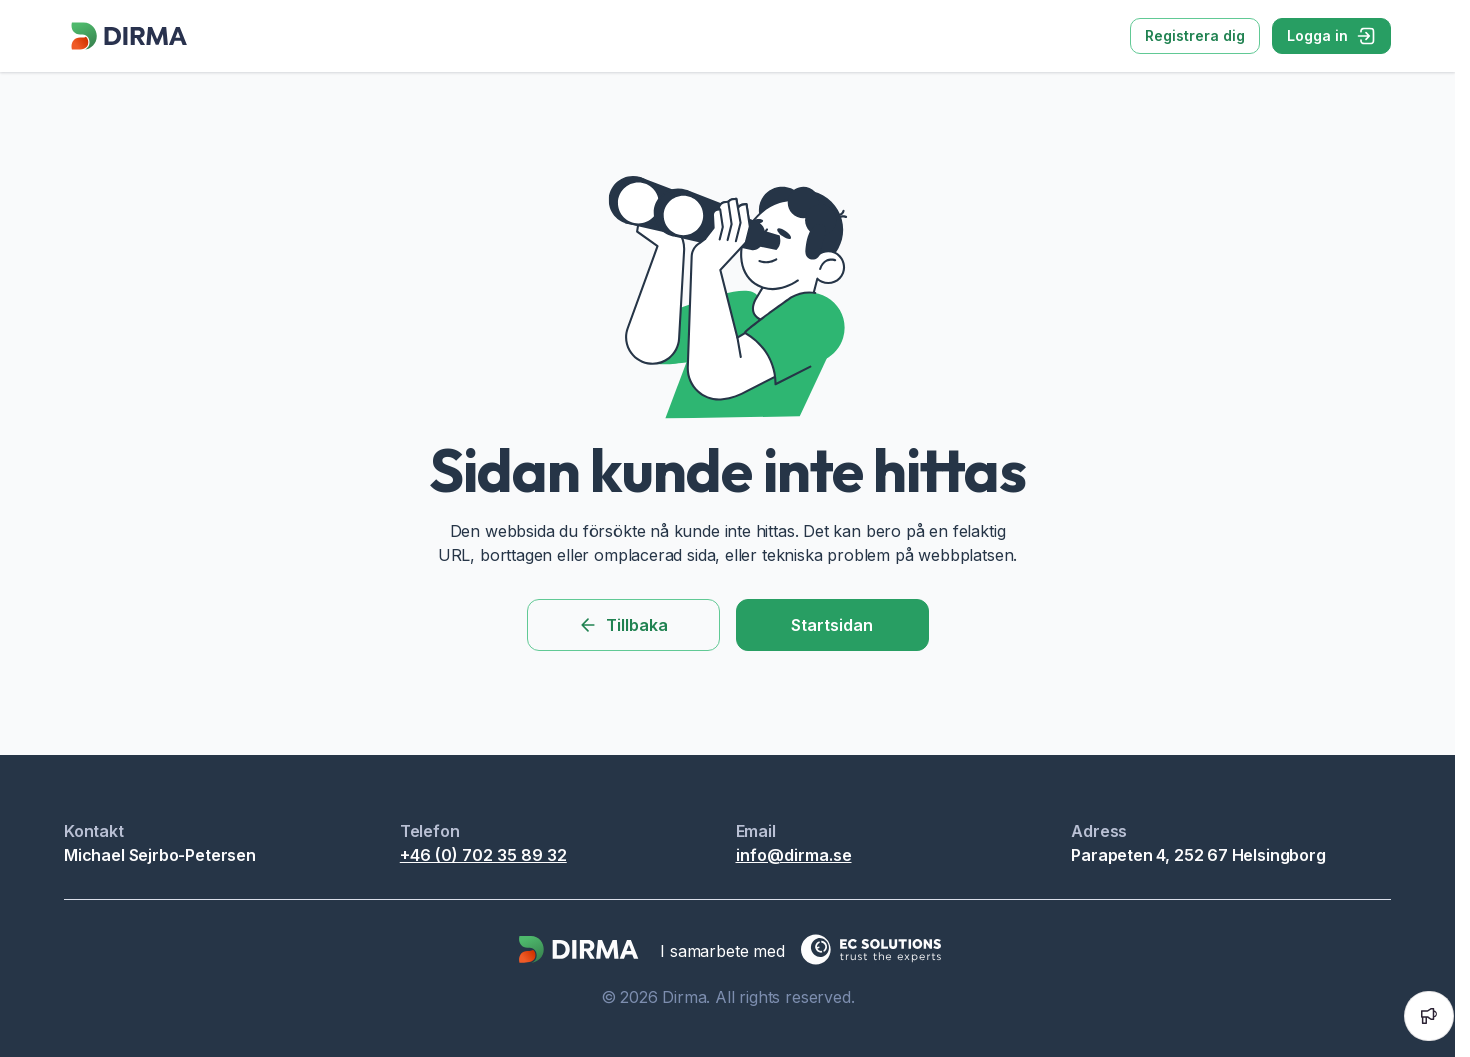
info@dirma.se (794, 855)
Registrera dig (1195, 35)
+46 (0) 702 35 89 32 (483, 855)
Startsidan (832, 625)
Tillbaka (623, 625)
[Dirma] (128, 50)
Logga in (1331, 36)
